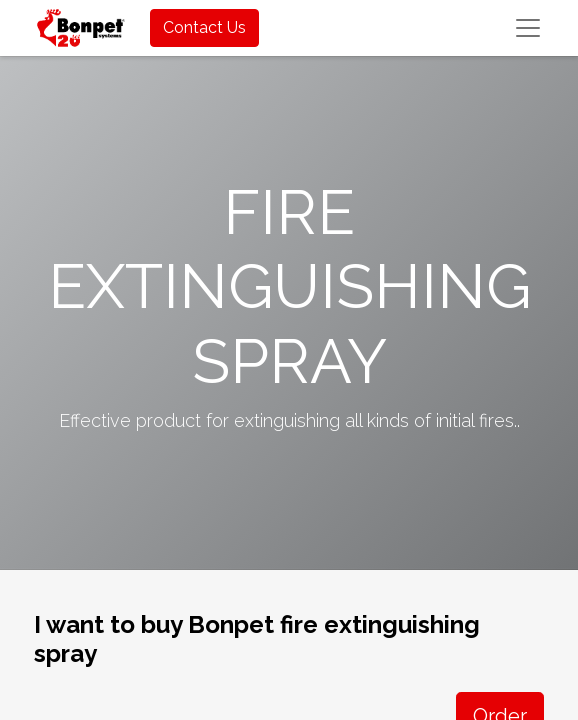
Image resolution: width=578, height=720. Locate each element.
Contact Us (204, 27)
